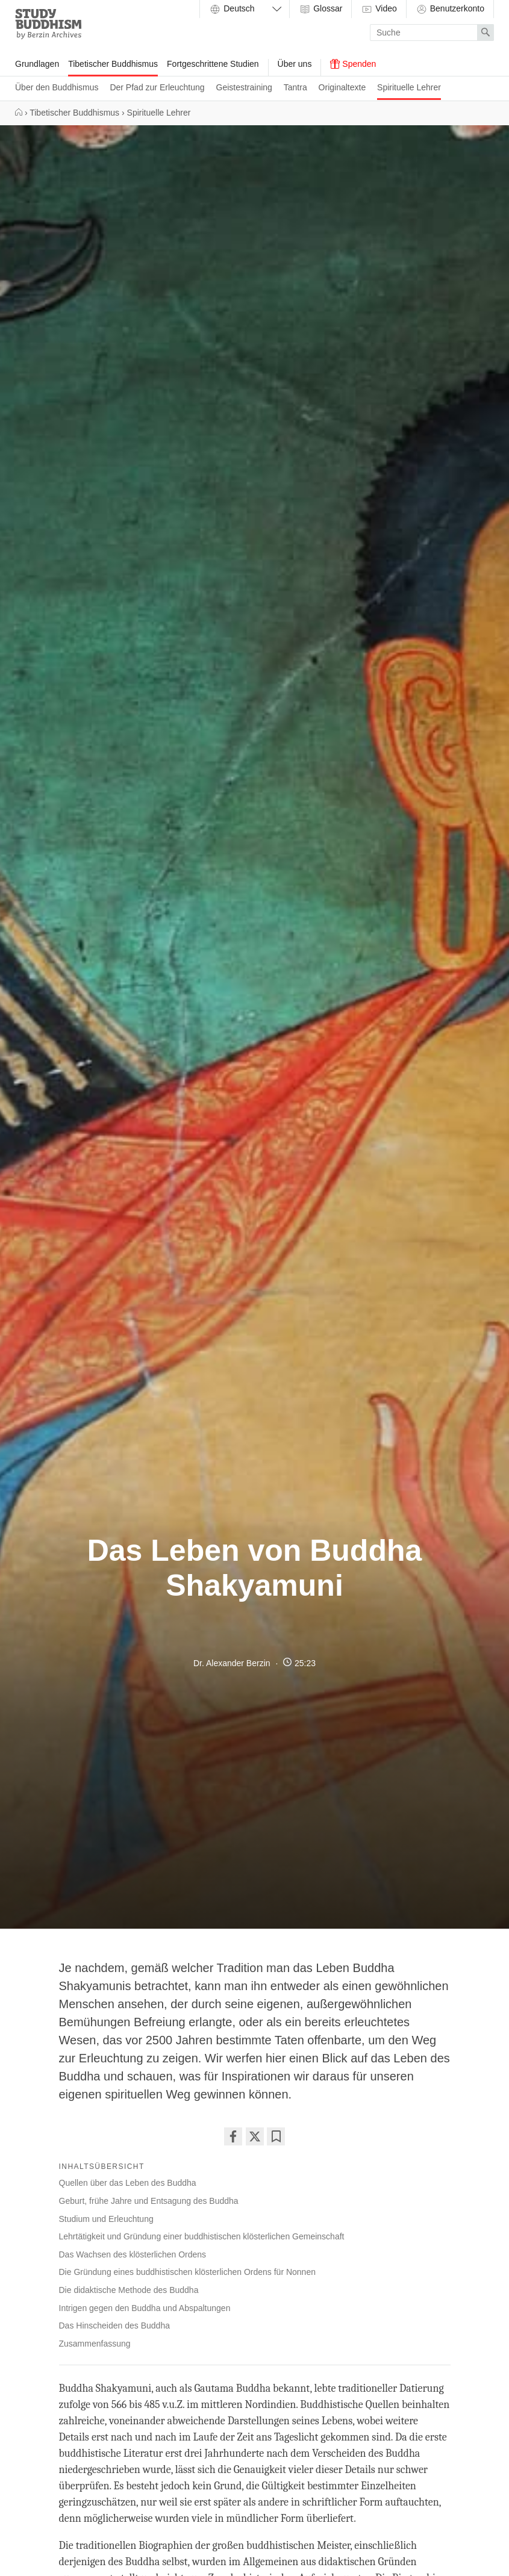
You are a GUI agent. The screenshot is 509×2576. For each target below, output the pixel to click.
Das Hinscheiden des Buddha (114, 2325)
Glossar (320, 9)
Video (378, 9)
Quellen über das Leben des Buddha (127, 2183)
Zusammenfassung (95, 2343)
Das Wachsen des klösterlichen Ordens (133, 2254)
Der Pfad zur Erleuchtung (157, 87)
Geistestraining (244, 87)
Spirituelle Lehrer (409, 87)
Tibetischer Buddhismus (113, 64)
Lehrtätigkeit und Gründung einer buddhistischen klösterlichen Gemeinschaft (202, 2236)
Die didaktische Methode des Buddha (129, 2290)
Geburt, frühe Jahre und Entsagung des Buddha (149, 2201)
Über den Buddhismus (57, 87)
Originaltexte (342, 87)
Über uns (295, 64)
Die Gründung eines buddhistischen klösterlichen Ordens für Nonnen (187, 2272)
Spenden (353, 64)
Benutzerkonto (450, 9)
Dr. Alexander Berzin (231, 1663)
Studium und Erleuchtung (106, 2219)
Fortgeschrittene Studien (213, 64)
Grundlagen (37, 64)
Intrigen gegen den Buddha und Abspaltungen (145, 2308)
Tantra (295, 87)
